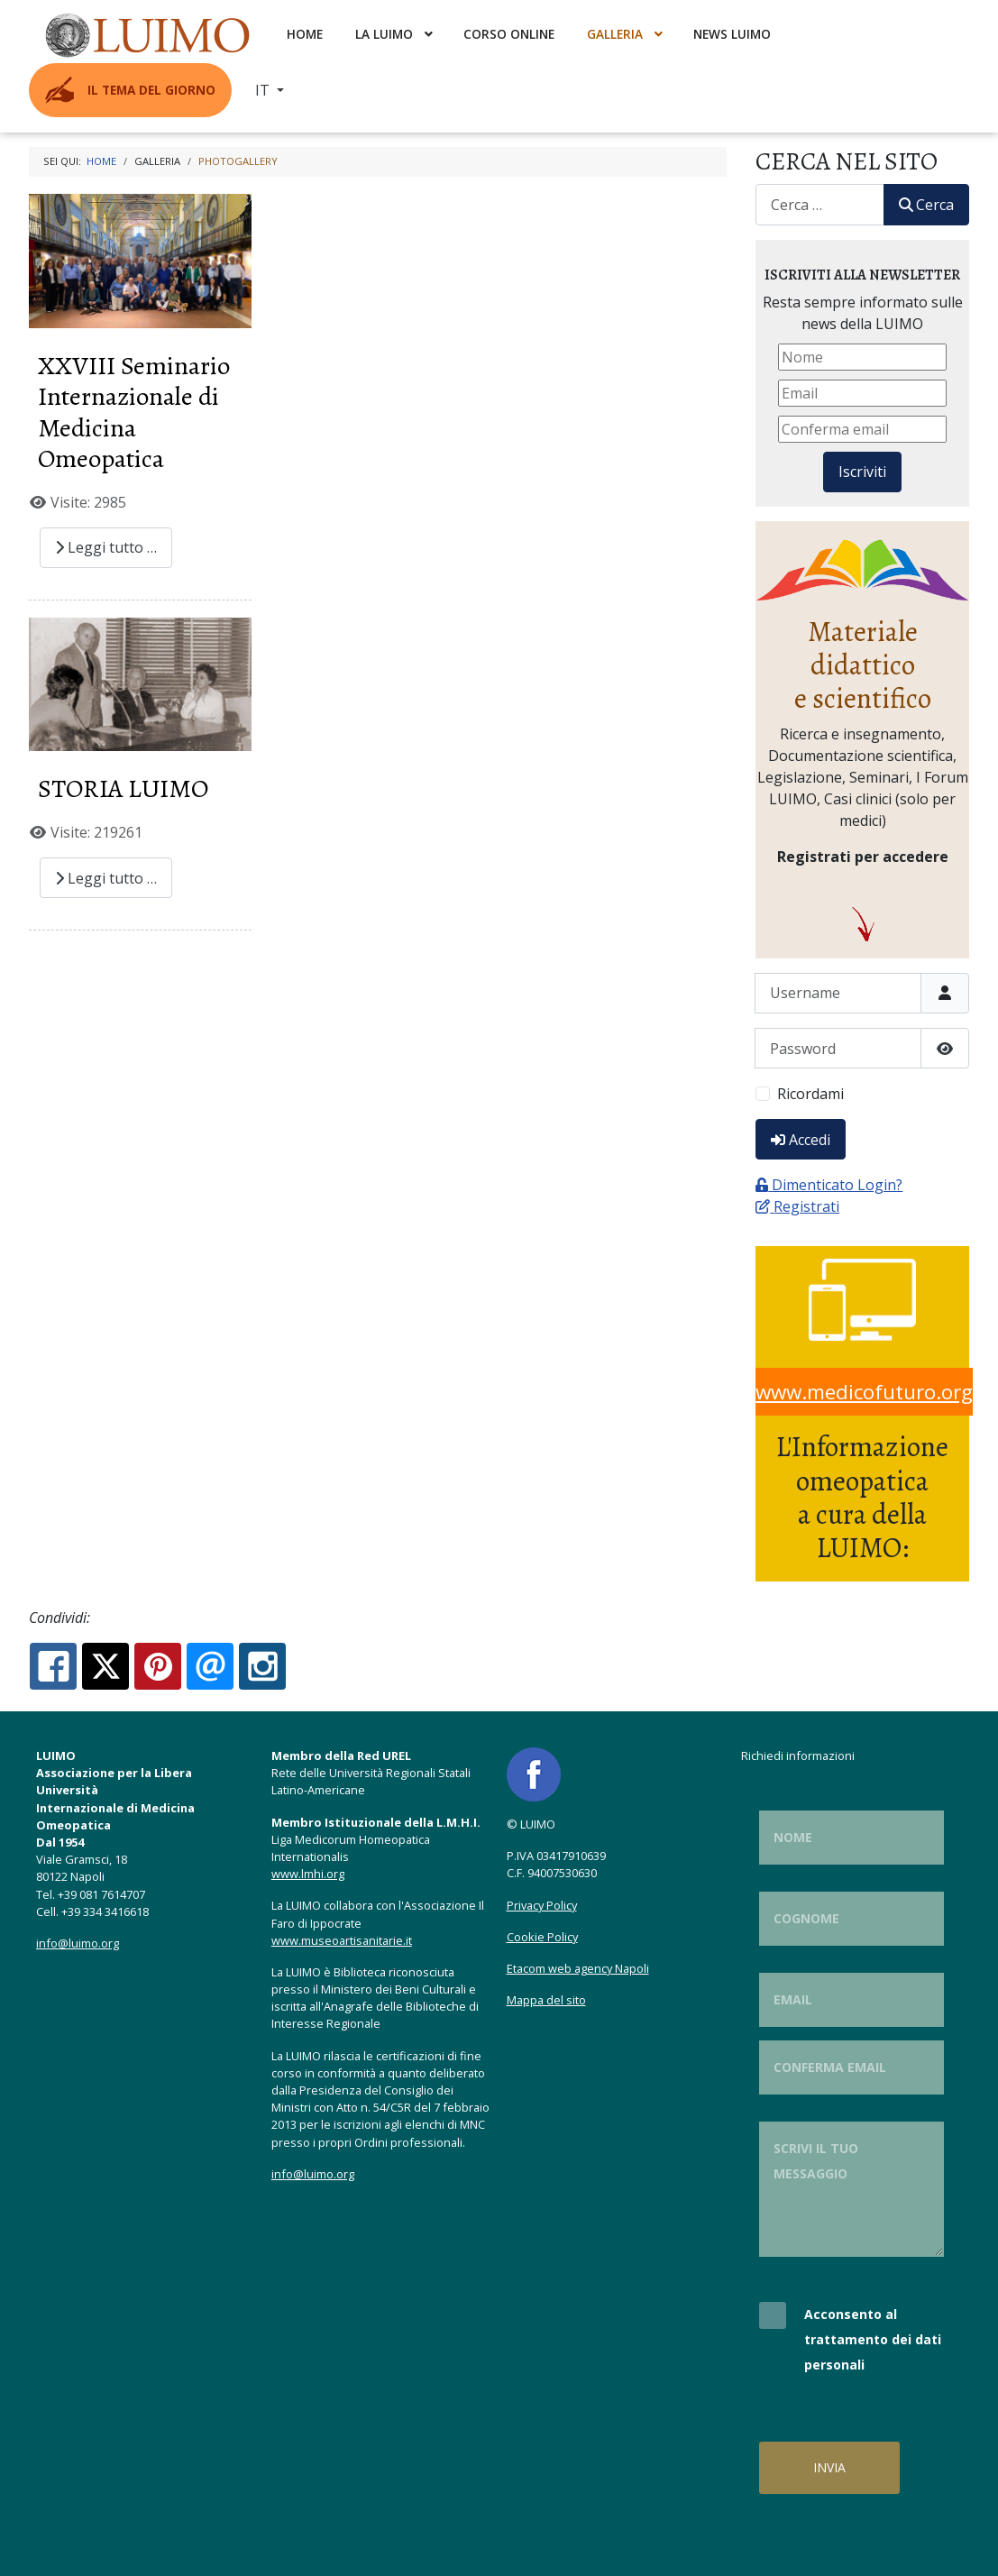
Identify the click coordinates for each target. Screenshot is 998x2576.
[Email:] (210, 1666)
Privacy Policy (542, 1905)
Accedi (800, 1140)
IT (264, 90)
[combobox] (819, 204)
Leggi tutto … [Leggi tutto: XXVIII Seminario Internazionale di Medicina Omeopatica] (106, 547)
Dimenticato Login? (828, 1185)
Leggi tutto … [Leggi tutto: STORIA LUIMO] (106, 878)
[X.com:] (105, 1666)
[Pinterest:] (157, 1666)
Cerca (926, 205)
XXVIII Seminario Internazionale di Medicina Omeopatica (134, 412)
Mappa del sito (546, 2000)
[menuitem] (149, 34)
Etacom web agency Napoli (578, 1968)
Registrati (797, 1206)
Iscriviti (862, 471)
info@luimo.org (77, 1943)
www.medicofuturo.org (864, 1392)
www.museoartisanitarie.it (341, 1940)
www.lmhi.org (307, 1874)
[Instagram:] (262, 1666)
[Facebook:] (53, 1666)
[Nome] (862, 357)
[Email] (862, 393)
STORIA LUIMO (123, 788)
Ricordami (810, 1094)
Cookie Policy (542, 1937)
